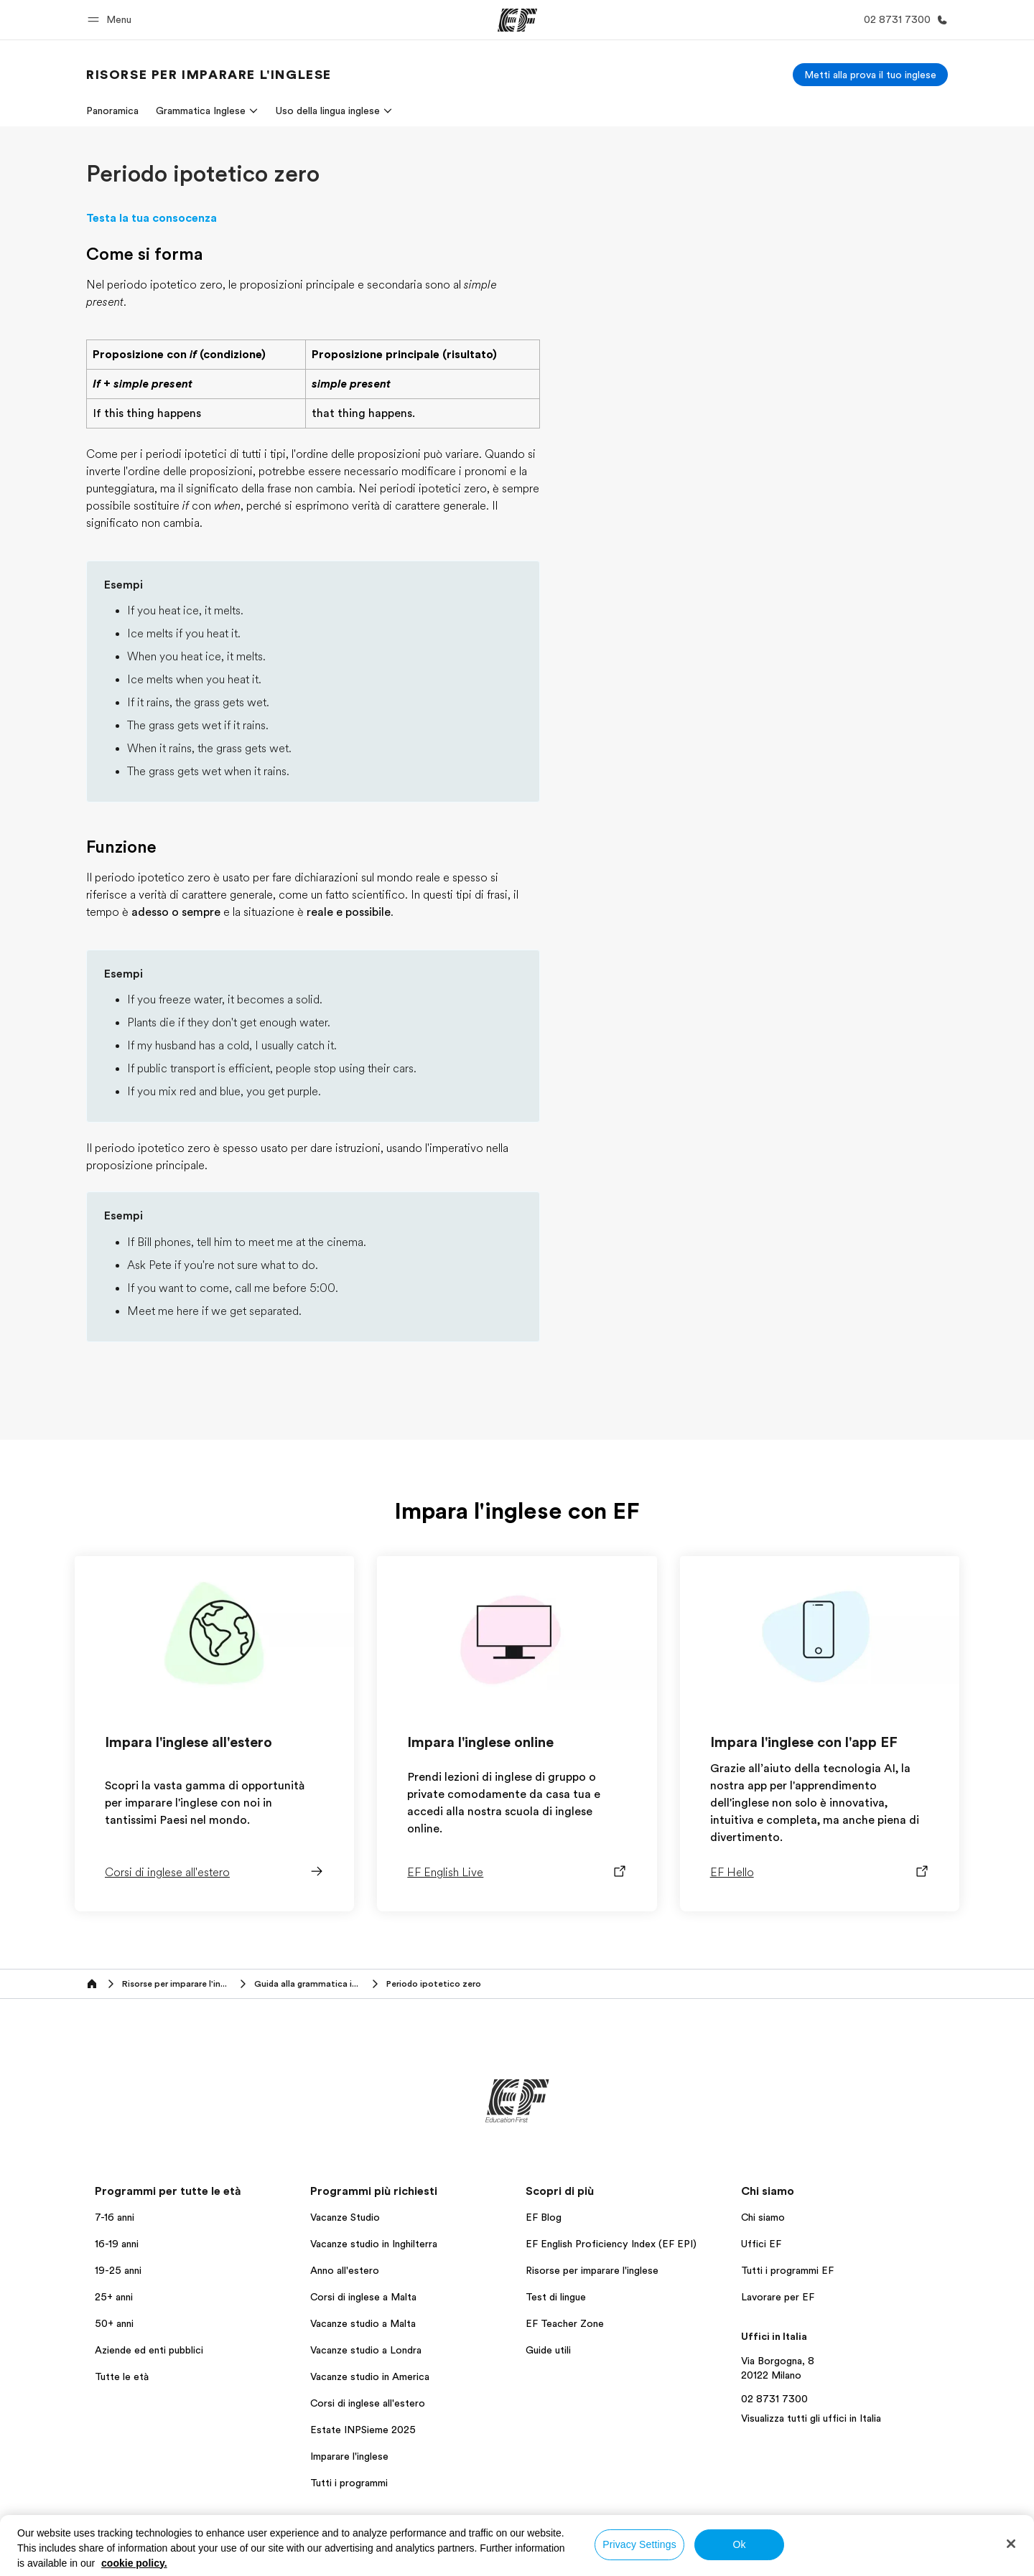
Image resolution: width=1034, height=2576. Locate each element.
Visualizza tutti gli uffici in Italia (811, 2418)
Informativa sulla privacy (650, 2550)
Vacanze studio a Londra (365, 2350)
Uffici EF (761, 2243)
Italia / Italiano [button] (124, 2551)
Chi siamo (763, 2217)
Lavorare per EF (777, 2297)
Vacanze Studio (345, 2217)
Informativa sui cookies (877, 2550)
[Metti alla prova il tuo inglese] (870, 74)
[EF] (517, 20)
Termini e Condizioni (764, 2550)
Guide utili (548, 2350)
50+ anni (114, 2323)
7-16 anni (114, 2217)
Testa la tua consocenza (151, 218)
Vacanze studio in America (369, 2376)
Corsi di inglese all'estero (367, 2403)
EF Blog (544, 2217)
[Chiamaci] (903, 19)
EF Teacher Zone (565, 2323)
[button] (111, 19)
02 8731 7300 (774, 2398)
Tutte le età (122, 2376)
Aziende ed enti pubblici (150, 2350)
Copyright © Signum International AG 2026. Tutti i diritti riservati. (814, 2562)
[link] (209, 74)
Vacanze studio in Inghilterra (373, 2243)
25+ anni (114, 2297)
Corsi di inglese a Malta (363, 2297)
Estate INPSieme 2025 (363, 2429)
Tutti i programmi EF (787, 2270)
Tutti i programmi (349, 2482)
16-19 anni (117, 2243)
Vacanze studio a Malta (363, 2323)
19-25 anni (118, 2270)
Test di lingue (556, 2297)
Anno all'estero (344, 2270)
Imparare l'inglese (349, 2456)
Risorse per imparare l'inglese (592, 2270)
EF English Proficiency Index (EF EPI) (611, 2243)
